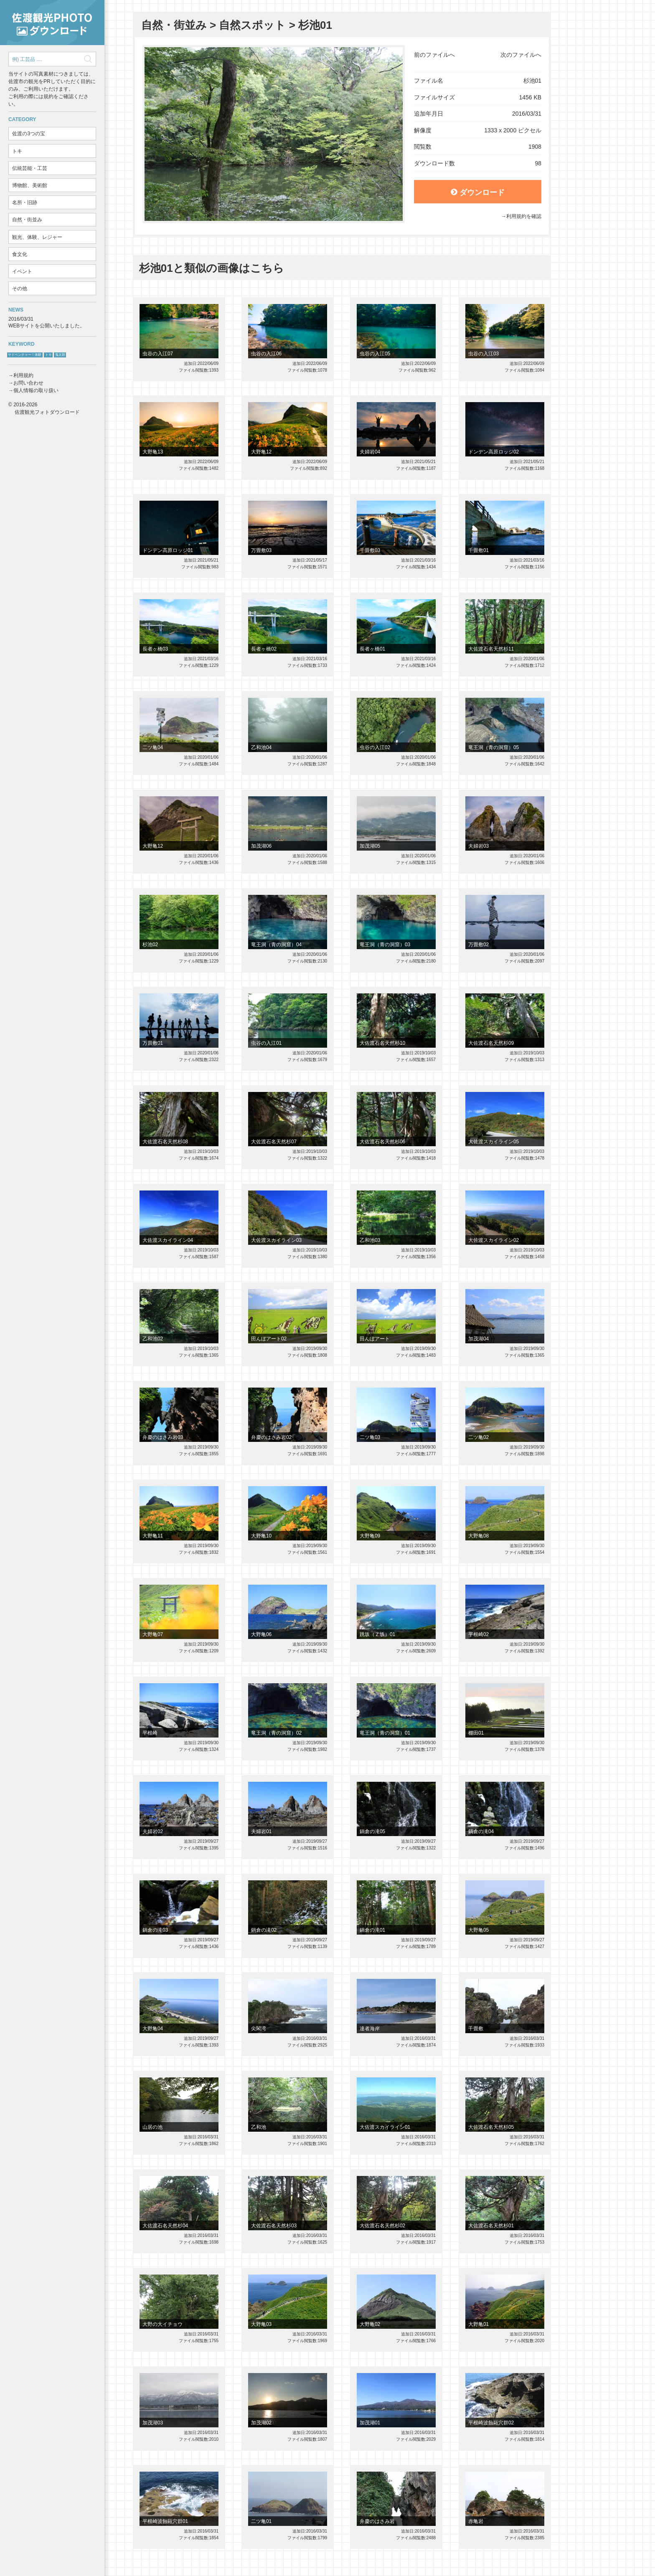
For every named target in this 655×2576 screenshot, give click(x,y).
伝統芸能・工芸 (29, 168)
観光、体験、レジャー (37, 237)
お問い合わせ (28, 383)
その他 (19, 288)
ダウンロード (478, 192)
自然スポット (252, 25)
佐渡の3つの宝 (28, 134)
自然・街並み (27, 220)
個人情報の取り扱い (35, 390)
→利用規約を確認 (521, 216)
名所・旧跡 (24, 202)
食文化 (19, 254)
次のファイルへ (520, 54)
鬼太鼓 (60, 355)
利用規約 (23, 375)
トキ (17, 151)
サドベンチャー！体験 (24, 355)
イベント (22, 271)
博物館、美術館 (29, 185)
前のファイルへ (434, 54)
